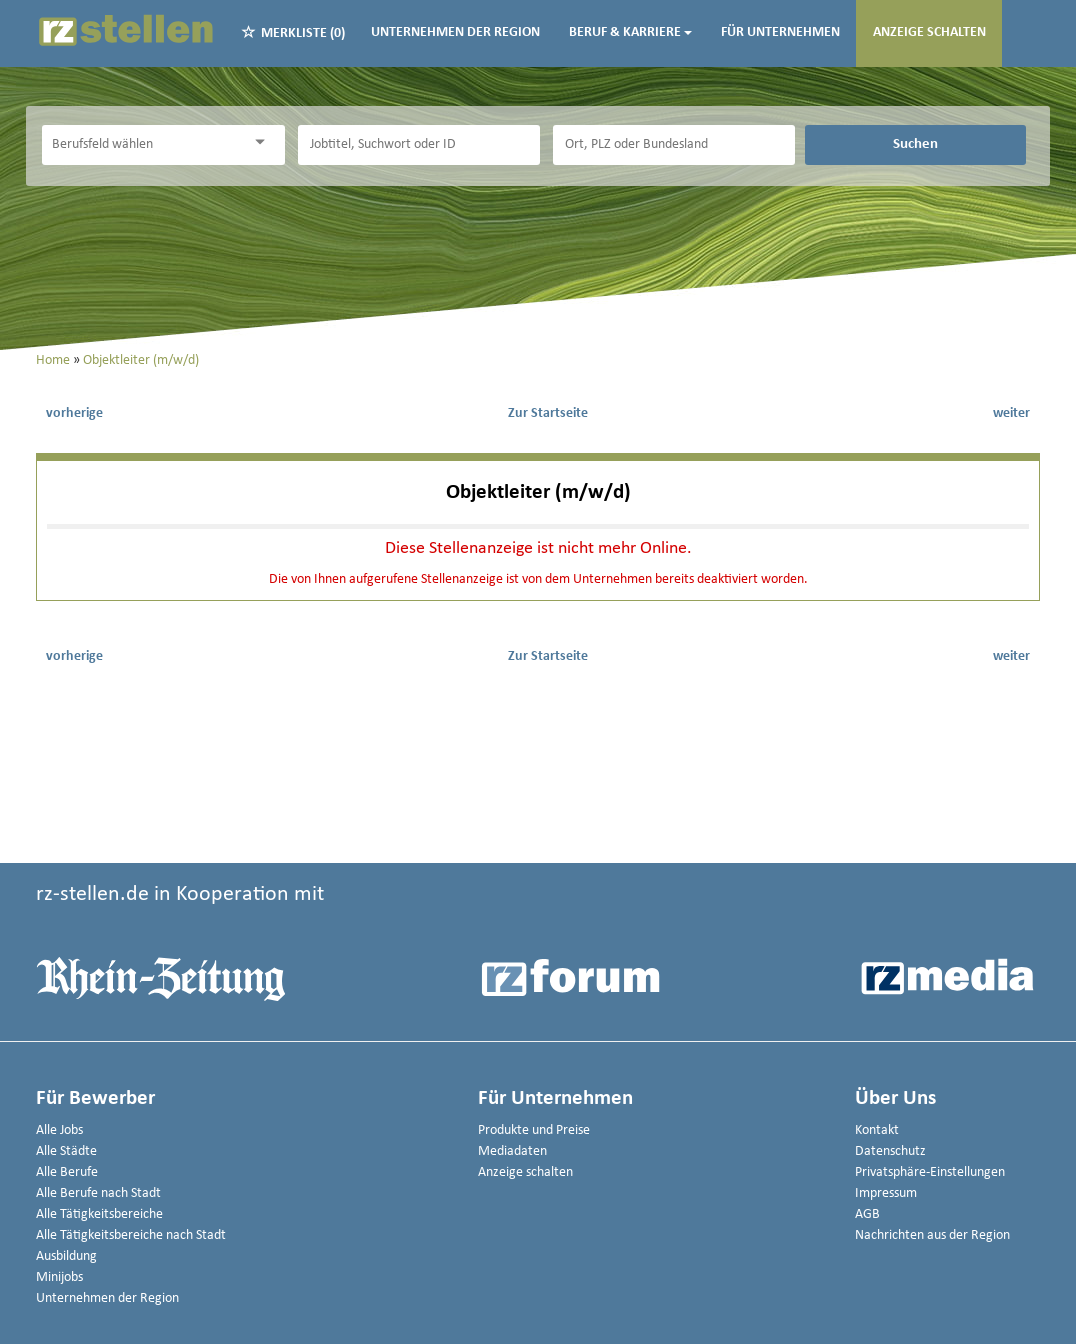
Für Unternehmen (780, 32)
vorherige (74, 413)
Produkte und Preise (534, 1130)
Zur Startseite (548, 413)
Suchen (915, 144)
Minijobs (59, 1277)
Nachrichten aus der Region (932, 1235)
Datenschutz (890, 1151)
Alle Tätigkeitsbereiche (99, 1214)
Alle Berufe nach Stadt (98, 1193)
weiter (1011, 413)
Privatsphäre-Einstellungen (930, 1172)
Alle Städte (66, 1151)
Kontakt (877, 1130)
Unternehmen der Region (455, 32)
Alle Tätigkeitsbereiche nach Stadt (131, 1235)
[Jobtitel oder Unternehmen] (419, 145)
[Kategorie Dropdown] (265, 142)
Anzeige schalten (929, 32)
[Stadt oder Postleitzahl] (674, 145)
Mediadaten (512, 1151)
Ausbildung (66, 1256)
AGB (867, 1214)
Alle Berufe (67, 1172)
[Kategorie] (143, 145)
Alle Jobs (59, 1130)
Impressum (886, 1193)
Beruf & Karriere (630, 32)
